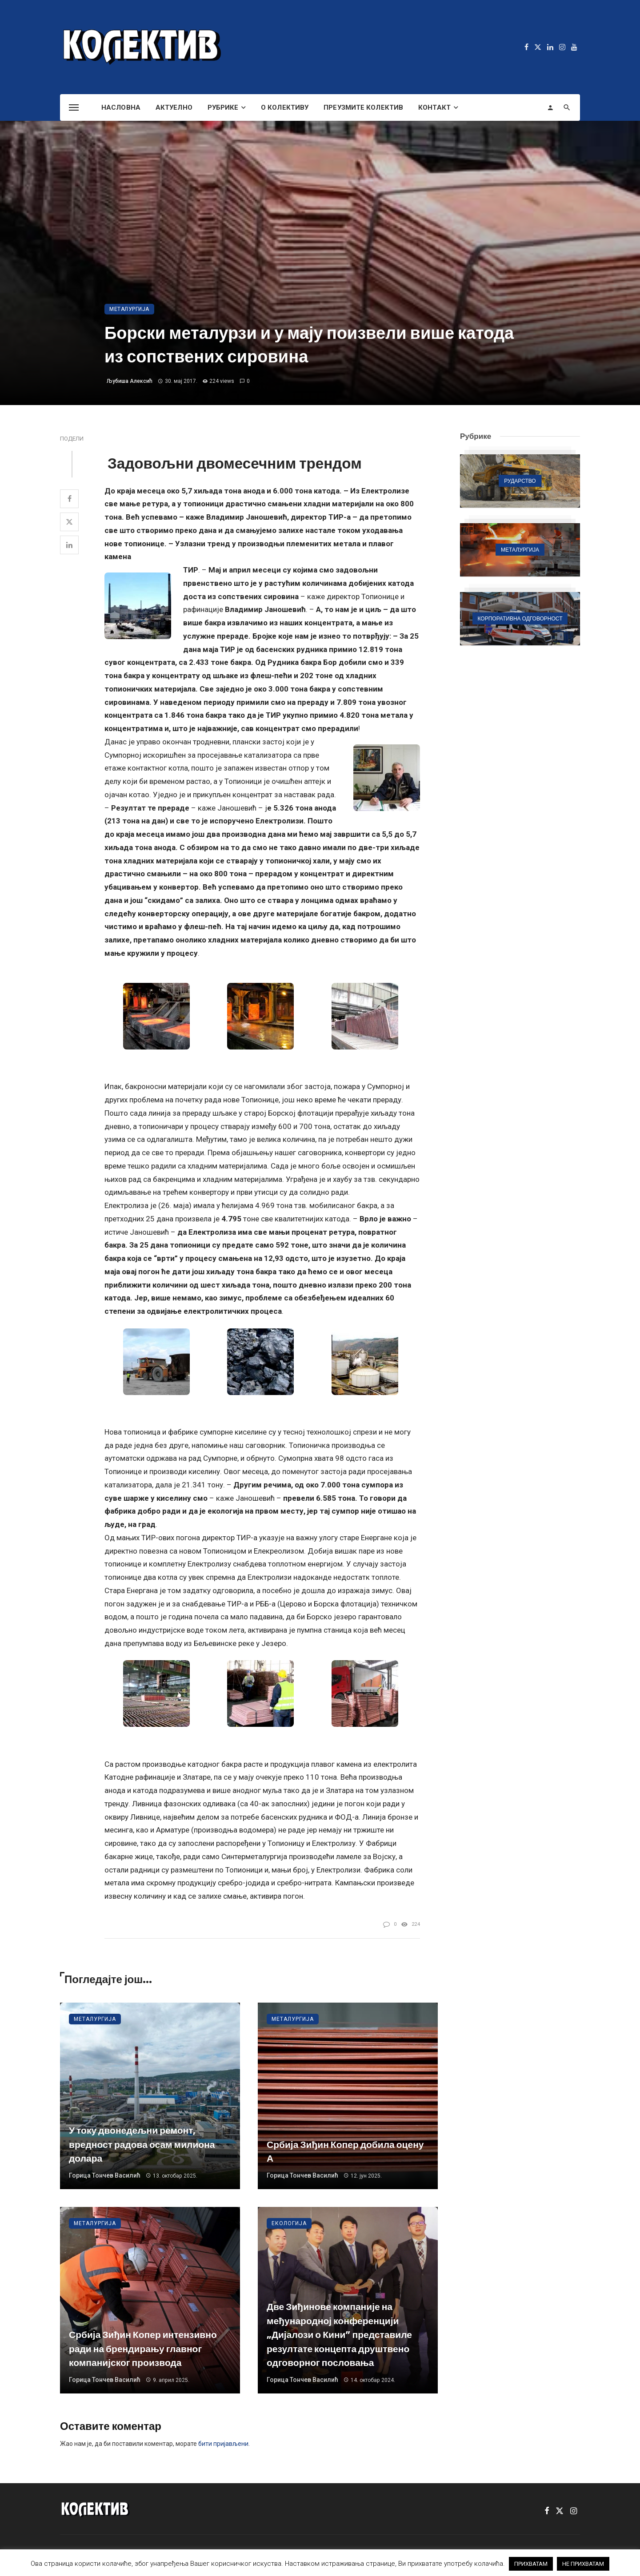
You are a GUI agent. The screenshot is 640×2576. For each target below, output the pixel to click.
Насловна (120, 107)
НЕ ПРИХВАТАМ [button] (583, 2563)
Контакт (434, 107)
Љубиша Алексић (129, 381)
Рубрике (223, 107)
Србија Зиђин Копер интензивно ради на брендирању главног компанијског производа (143, 2348)
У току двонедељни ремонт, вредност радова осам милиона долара (142, 2144)
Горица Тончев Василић (104, 2175)
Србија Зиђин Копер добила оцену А (345, 2151)
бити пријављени (223, 2443)
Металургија (129, 309)
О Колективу (284, 107)
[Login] (550, 107)
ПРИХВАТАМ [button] (531, 2563)
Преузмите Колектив (363, 107)
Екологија (289, 2223)
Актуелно (174, 107)
